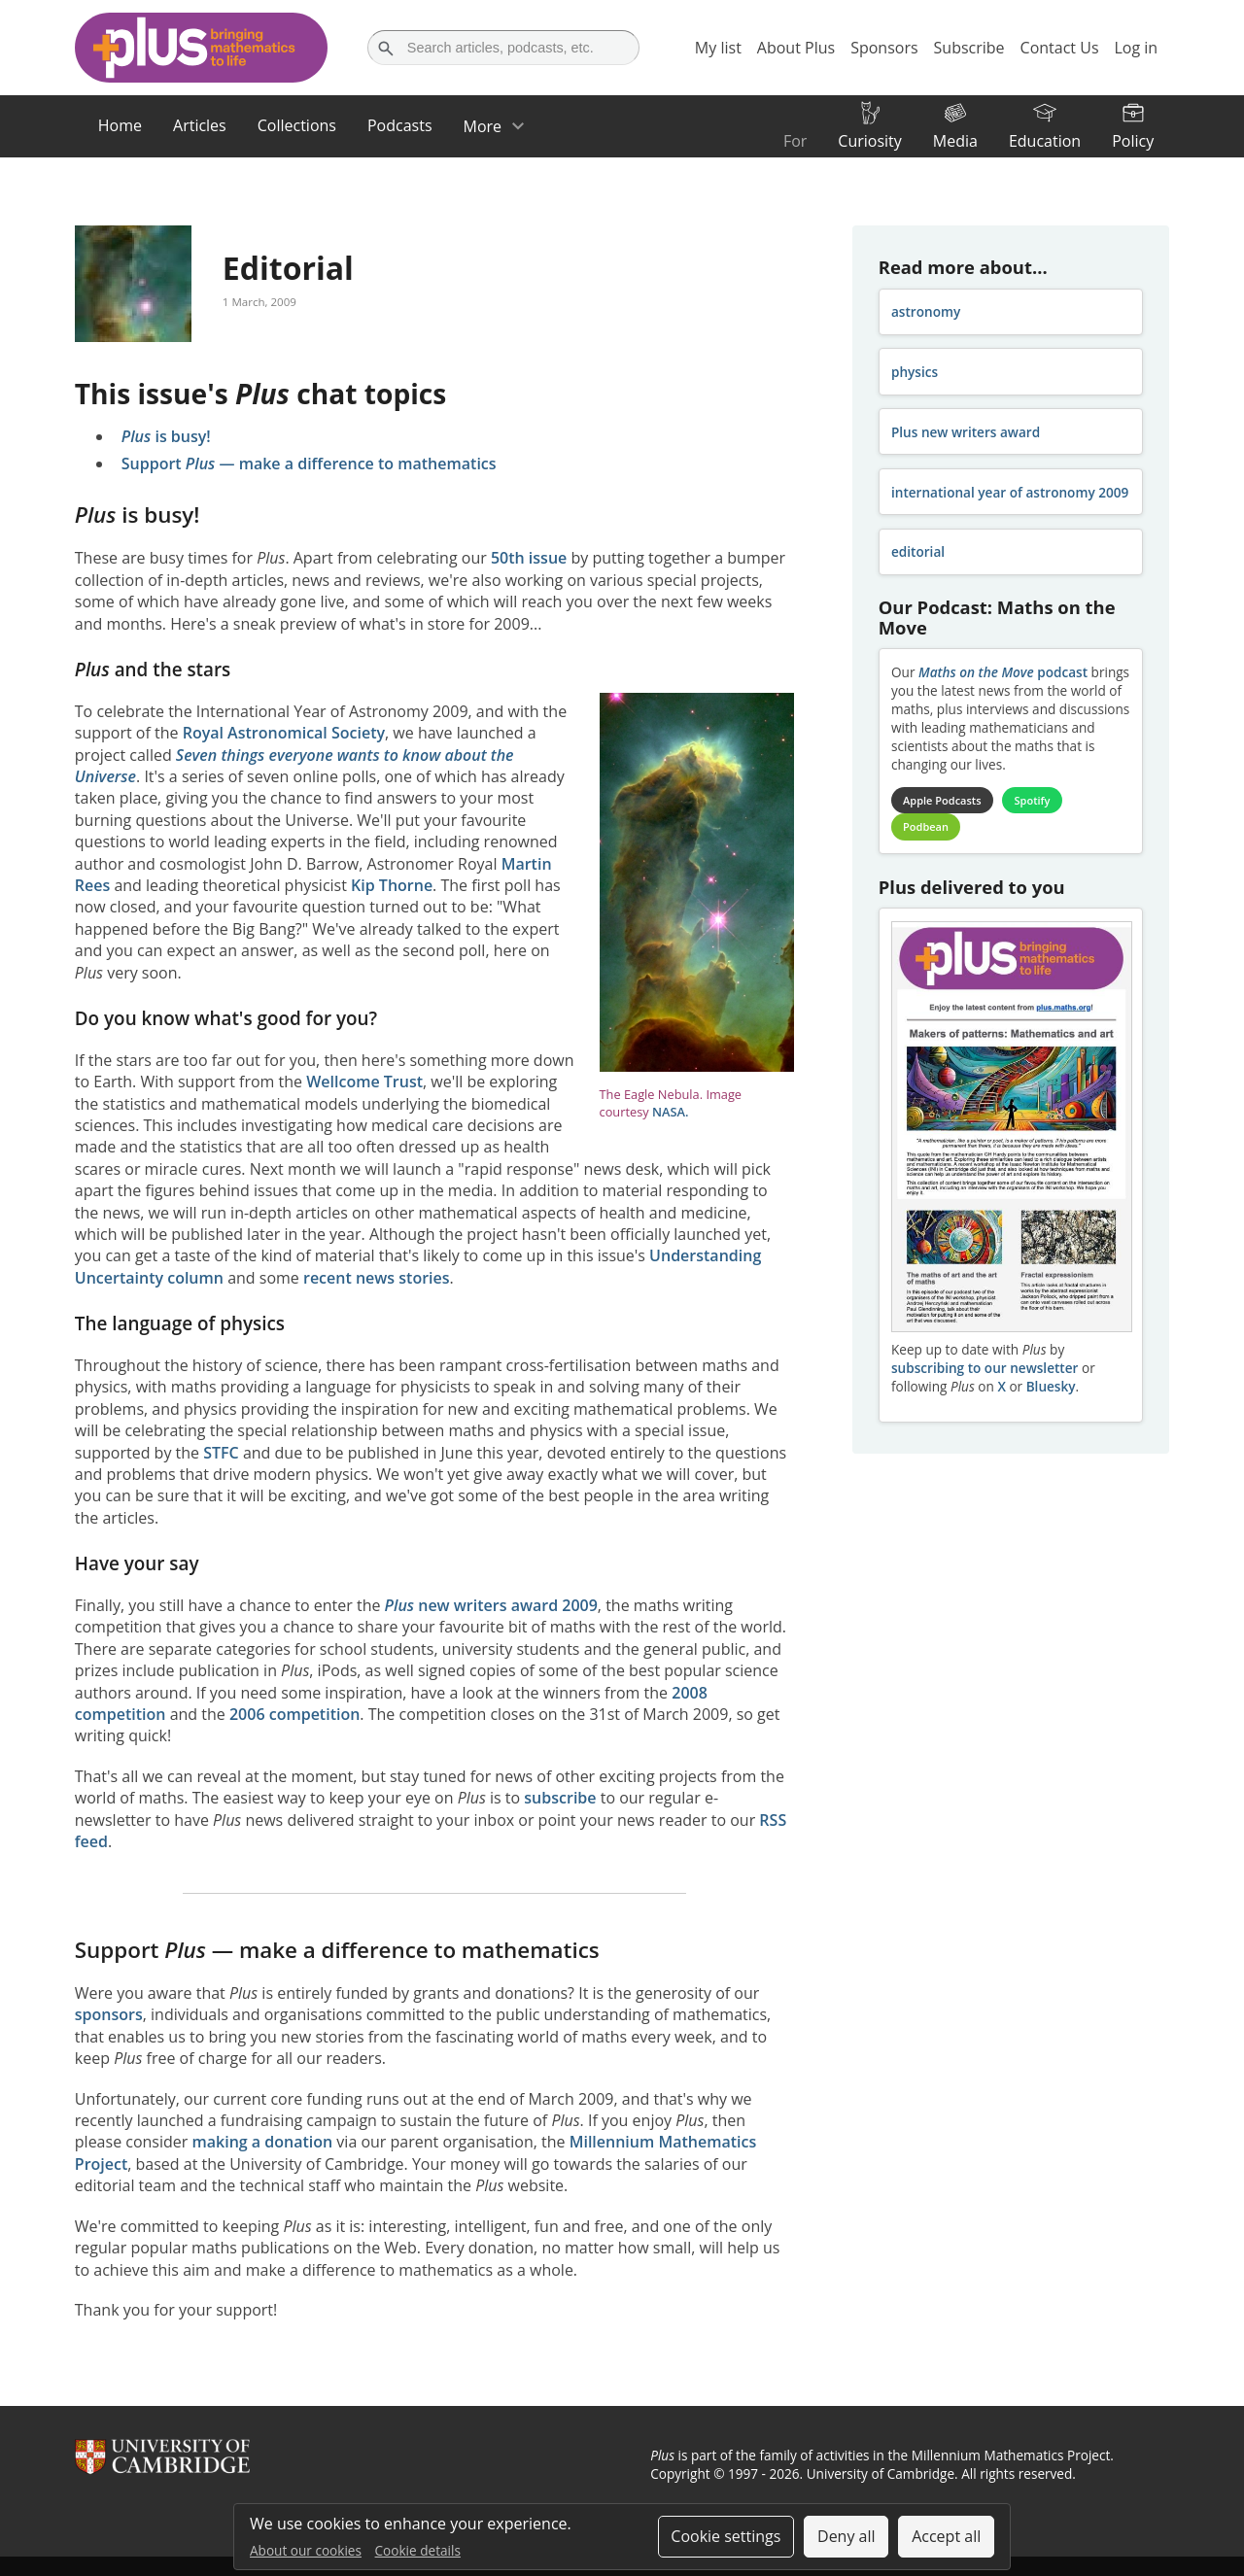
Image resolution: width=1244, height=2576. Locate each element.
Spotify (1033, 800)
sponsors (109, 2014)
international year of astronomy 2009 (1009, 492)
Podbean (926, 826)
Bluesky (1051, 1386)
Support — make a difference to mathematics (309, 463)
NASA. (670, 1111)
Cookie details (418, 2550)
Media (955, 141)
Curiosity (869, 141)
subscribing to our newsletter (984, 1367)
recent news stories (376, 1277)
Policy (1133, 141)
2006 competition (294, 1714)
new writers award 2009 (491, 1605)
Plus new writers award (965, 432)
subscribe (560, 1797)
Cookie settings (725, 2536)
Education (1045, 141)
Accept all (946, 2536)
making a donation (262, 2141)
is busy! (166, 436)
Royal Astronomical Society (284, 732)
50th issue (529, 557)
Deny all (846, 2536)
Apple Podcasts (942, 800)
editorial (918, 551)
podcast (1003, 672)
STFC (221, 1452)
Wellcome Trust (364, 1081)
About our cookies (306, 2550)
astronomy (925, 311)
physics (914, 371)
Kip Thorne (391, 885)
